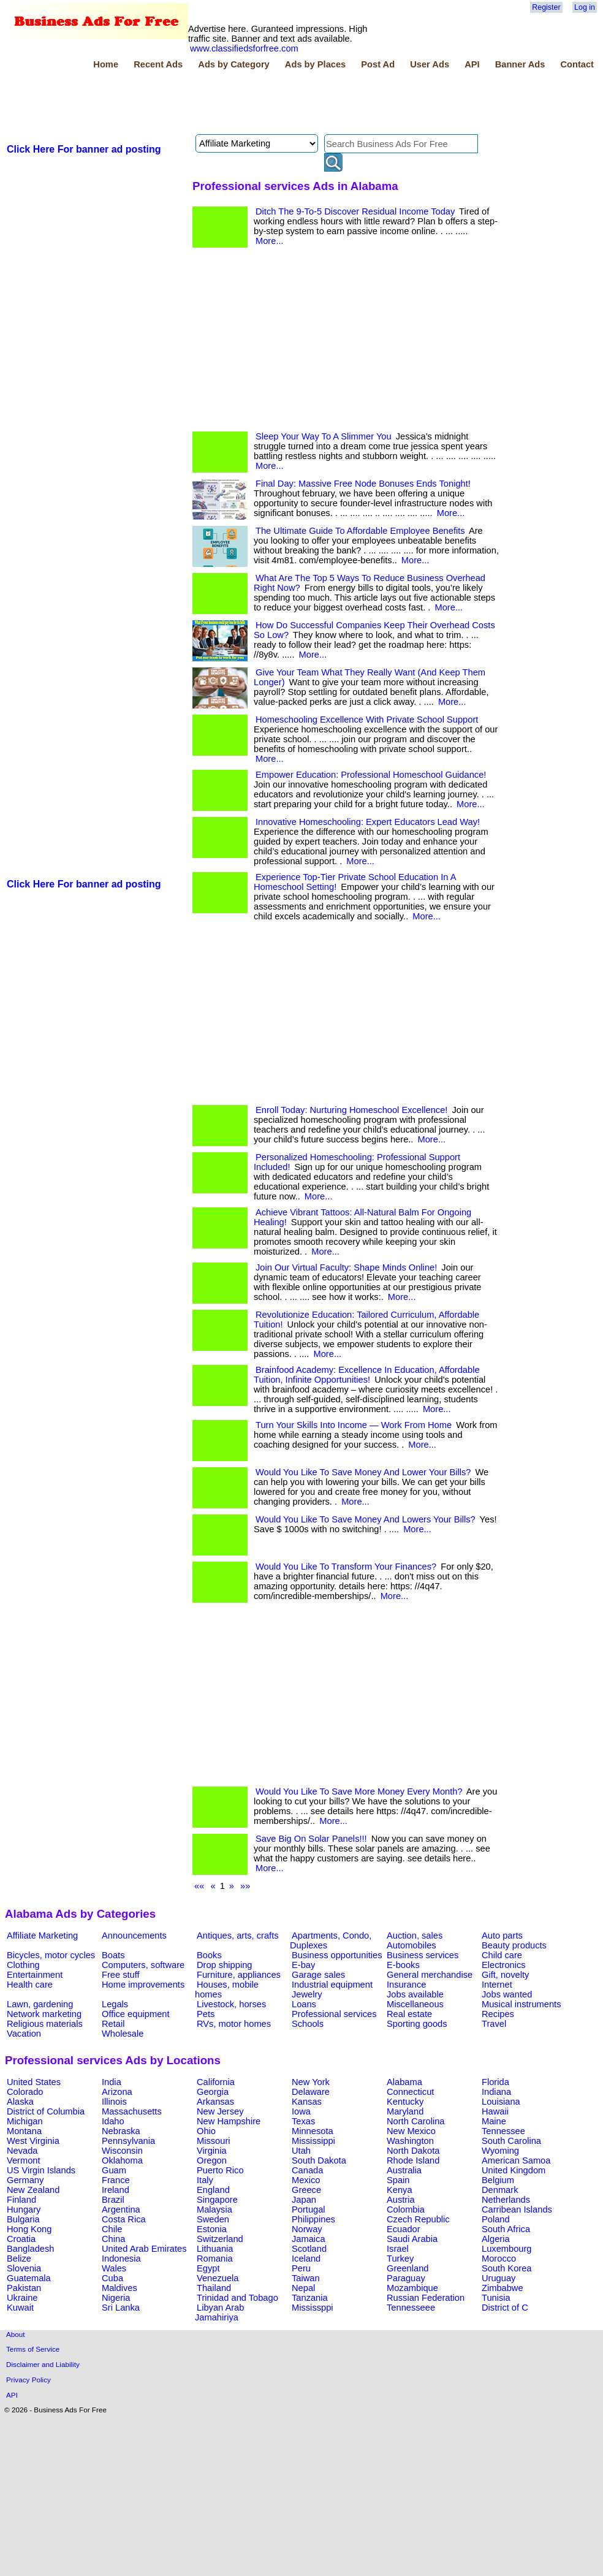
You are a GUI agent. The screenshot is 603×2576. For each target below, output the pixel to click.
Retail (113, 2024)
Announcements (134, 1935)
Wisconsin (122, 2151)
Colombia (406, 2209)
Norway (307, 2229)
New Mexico (411, 2131)
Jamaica (308, 2239)
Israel (398, 2249)
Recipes (498, 2014)
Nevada (22, 2151)
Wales (114, 2268)
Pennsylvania (128, 2141)
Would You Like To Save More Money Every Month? (359, 1791)
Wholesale (122, 2033)
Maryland (405, 2111)
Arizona (117, 2092)
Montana (24, 2131)
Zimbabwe (502, 2288)
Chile (112, 2229)
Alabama (404, 2082)
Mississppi (312, 2307)
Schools (308, 2024)
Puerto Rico (220, 2170)
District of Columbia (46, 2111)
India (111, 2082)
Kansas (307, 2102)
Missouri (213, 2141)
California (216, 2082)
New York (311, 2082)
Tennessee (503, 2131)
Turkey (400, 2258)
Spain (398, 2180)
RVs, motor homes (234, 2024)
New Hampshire (228, 2121)
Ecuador (403, 2229)
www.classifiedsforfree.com (244, 48)
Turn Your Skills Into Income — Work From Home (354, 1425)
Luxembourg (506, 2249)
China (113, 2239)
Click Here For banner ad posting (84, 149)
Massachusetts (132, 2111)
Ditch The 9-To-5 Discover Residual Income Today (355, 211)
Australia (404, 2170)
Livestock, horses (231, 2004)
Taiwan (306, 2278)
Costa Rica (124, 2219)
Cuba (112, 2278)
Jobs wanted (507, 1994)
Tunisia (496, 2298)
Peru (301, 2268)
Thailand (214, 2288)
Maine (494, 2121)
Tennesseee (411, 2307)
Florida (495, 2082)
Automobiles (411, 1945)
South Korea (506, 2268)
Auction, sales (414, 1935)
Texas (303, 2121)
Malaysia (214, 2209)
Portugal (308, 2209)
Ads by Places (315, 64)
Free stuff (121, 1975)
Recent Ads (158, 64)
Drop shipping (224, 1965)
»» (245, 1886)
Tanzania (310, 2298)
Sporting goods (417, 2024)
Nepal (303, 2288)
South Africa (506, 2229)
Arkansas (215, 2102)
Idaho (113, 2121)
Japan (304, 2200)
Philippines (313, 2219)
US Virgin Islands (41, 2170)
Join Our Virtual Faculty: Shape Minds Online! (346, 1267)
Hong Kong (29, 2229)
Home (105, 64)
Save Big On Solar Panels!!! (311, 1839)
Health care (30, 1984)
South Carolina (511, 2141)
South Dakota (319, 2160)
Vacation (24, 2033)
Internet (497, 1984)
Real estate (409, 2014)
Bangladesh (30, 2249)
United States (34, 2082)
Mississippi (313, 2141)
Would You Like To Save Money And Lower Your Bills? (363, 1472)
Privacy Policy (28, 2380)
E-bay (303, 1965)
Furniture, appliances (239, 1975)
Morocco (499, 2258)
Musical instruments (521, 2004)
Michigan (25, 2121)
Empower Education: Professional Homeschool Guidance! (371, 775)
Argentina (121, 2209)
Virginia (212, 2151)
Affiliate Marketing (42, 1935)
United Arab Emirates (144, 2249)
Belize (19, 2258)
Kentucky (405, 2102)
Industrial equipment (332, 1984)
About (15, 2334)
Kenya (399, 2190)
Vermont (23, 2160)
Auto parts (502, 1935)
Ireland (115, 2190)
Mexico (306, 2180)
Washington (410, 2141)
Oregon (212, 2160)
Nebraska (121, 2131)
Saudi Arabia (412, 2239)
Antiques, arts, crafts (238, 1935)
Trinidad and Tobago (237, 2298)
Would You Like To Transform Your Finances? (346, 1566)
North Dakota (413, 2151)
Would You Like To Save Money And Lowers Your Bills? (366, 1519)
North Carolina (416, 2121)
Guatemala (29, 2278)
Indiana (496, 2092)
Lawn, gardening (40, 2004)
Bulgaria (23, 2219)
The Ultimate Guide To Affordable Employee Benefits (360, 531)
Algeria (496, 2239)
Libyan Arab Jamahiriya (219, 2312)
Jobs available (415, 1994)
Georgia (213, 2092)
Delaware (311, 2092)
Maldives (119, 2288)
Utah (301, 2151)
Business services (422, 1955)
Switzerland (220, 2239)
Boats (113, 1955)
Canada (307, 2170)
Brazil (113, 2200)
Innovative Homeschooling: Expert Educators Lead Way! (368, 822)
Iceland (306, 2258)
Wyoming (500, 2151)
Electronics (504, 1965)
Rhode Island (413, 2160)
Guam (114, 2170)
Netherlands (506, 2200)
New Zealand (33, 2190)
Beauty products (514, 1945)
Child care (502, 1955)
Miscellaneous (415, 2004)
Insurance (406, 1984)
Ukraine (22, 2298)
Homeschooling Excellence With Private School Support (367, 719)
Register (546, 7)
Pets (205, 2014)
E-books (403, 1965)
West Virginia (33, 2141)
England (213, 2190)
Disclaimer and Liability (43, 2364)
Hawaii (495, 2111)
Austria (401, 2200)
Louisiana (501, 2102)
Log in (584, 7)
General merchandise (429, 1975)
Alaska (20, 2102)
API (472, 64)
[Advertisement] (228, 103)
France (116, 2180)
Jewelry (307, 1994)
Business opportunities (337, 1955)
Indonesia (121, 2258)
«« (199, 1886)
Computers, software (143, 1965)
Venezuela (217, 2278)
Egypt (208, 2268)
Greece (306, 2190)
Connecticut (410, 2092)
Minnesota (312, 2131)
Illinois (114, 2102)
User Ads (429, 64)
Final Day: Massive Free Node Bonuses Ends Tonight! (363, 483)
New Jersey (220, 2111)
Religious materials (45, 2024)
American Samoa (516, 2160)
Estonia (212, 2229)
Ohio (206, 2131)
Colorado (25, 2092)
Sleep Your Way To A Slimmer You (324, 436)
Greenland (407, 2268)
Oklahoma (122, 2160)
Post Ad (378, 64)
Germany (25, 2180)
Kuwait (20, 2307)
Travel (494, 2024)
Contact (577, 64)
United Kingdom (513, 2170)
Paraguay (406, 2278)
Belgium (498, 2180)
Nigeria (116, 2298)
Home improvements (143, 1984)
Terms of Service (32, 2349)
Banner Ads (520, 64)
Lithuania (215, 2249)
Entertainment (35, 1975)
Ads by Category (233, 64)
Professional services (334, 2014)
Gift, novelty (505, 1975)
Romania (215, 2258)
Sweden (213, 2219)
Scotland (309, 2249)
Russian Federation (426, 2298)
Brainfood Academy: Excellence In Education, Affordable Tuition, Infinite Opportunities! (367, 1375)
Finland (21, 2200)
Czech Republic (418, 2219)
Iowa (301, 2111)
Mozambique (412, 2288)
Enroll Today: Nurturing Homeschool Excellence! (351, 1110)
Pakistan (24, 2288)
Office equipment (136, 2014)
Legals (115, 2004)
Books (209, 1955)
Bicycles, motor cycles (51, 1955)
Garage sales (318, 1975)
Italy (205, 2180)
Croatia (21, 2239)
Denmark (500, 2190)
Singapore (217, 2200)
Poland (496, 2219)
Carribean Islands (517, 2209)
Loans (304, 2004)
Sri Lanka (121, 2307)
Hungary (23, 2209)
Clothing (23, 1965)
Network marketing (44, 2014)
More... (270, 241)
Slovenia (24, 2268)
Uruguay (498, 2278)
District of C (505, 2307)
